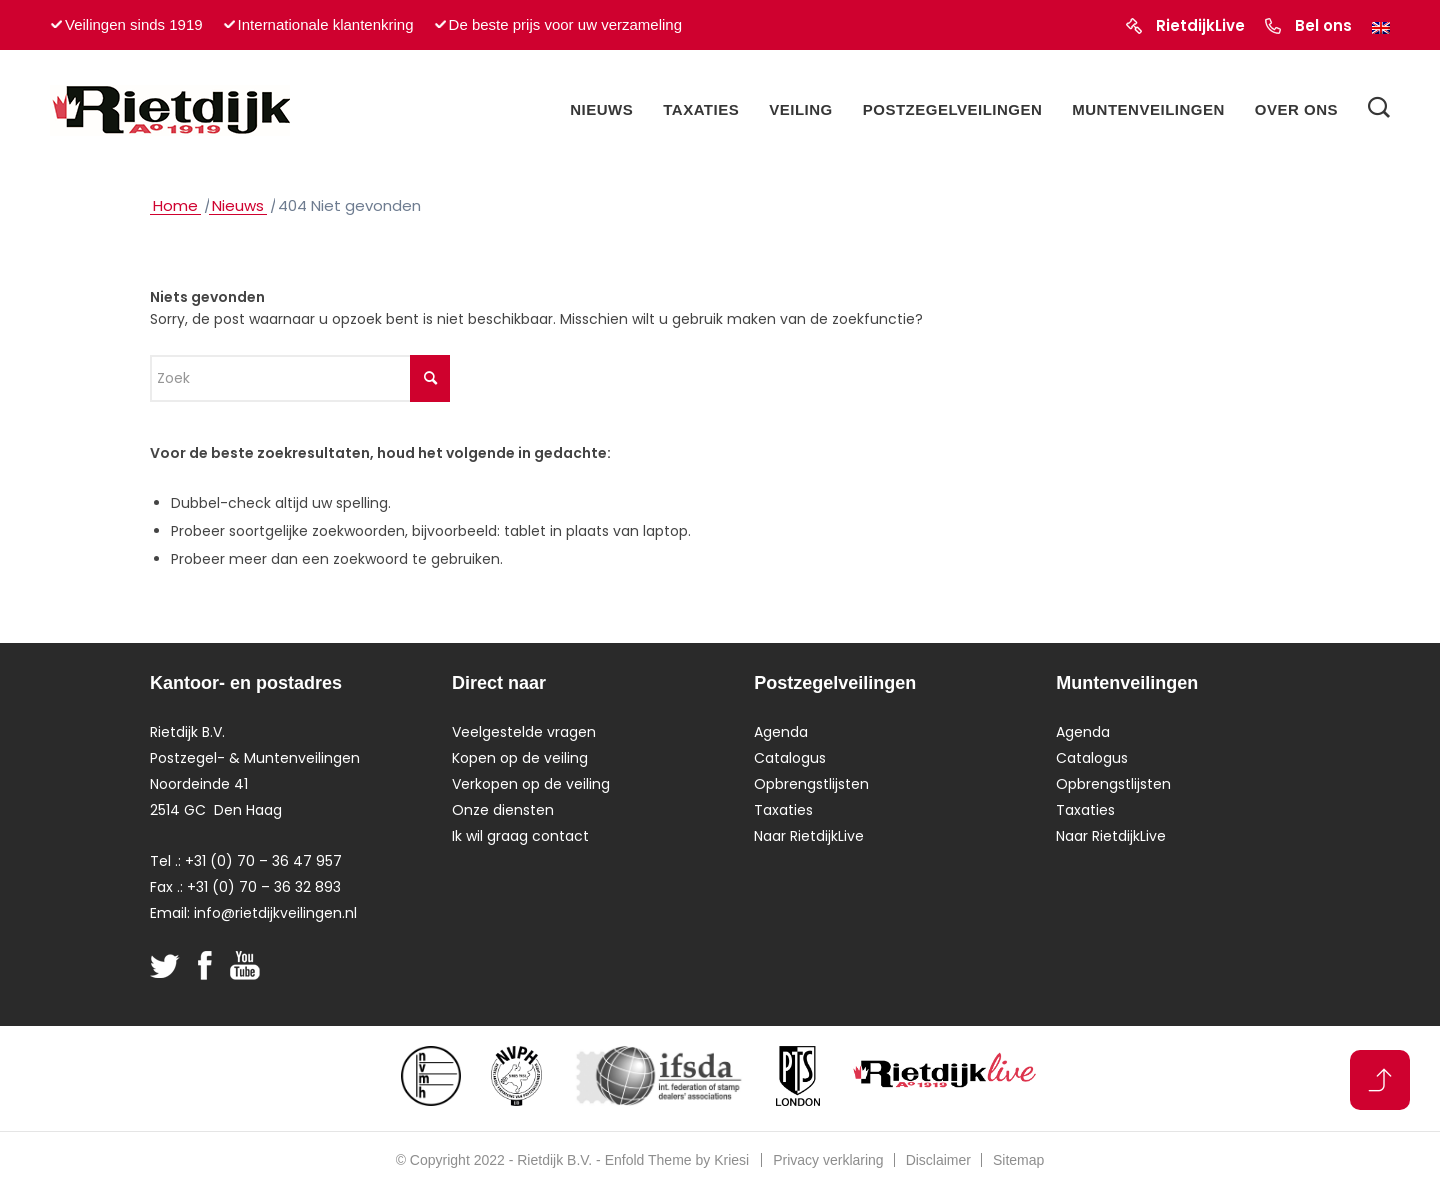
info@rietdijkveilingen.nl (275, 913)
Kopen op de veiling (520, 758)
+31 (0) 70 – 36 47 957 (263, 861)
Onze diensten (503, 810)
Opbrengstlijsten (811, 784)
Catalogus (790, 758)
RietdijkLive (1200, 25)
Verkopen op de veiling (531, 784)
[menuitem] (601, 110)
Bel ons (1323, 25)
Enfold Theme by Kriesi (677, 1160)
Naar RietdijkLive (809, 836)
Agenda (781, 732)
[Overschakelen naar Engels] (1381, 28)
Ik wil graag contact (520, 836)
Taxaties (783, 810)
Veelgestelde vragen (524, 732)
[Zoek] (1379, 110)
